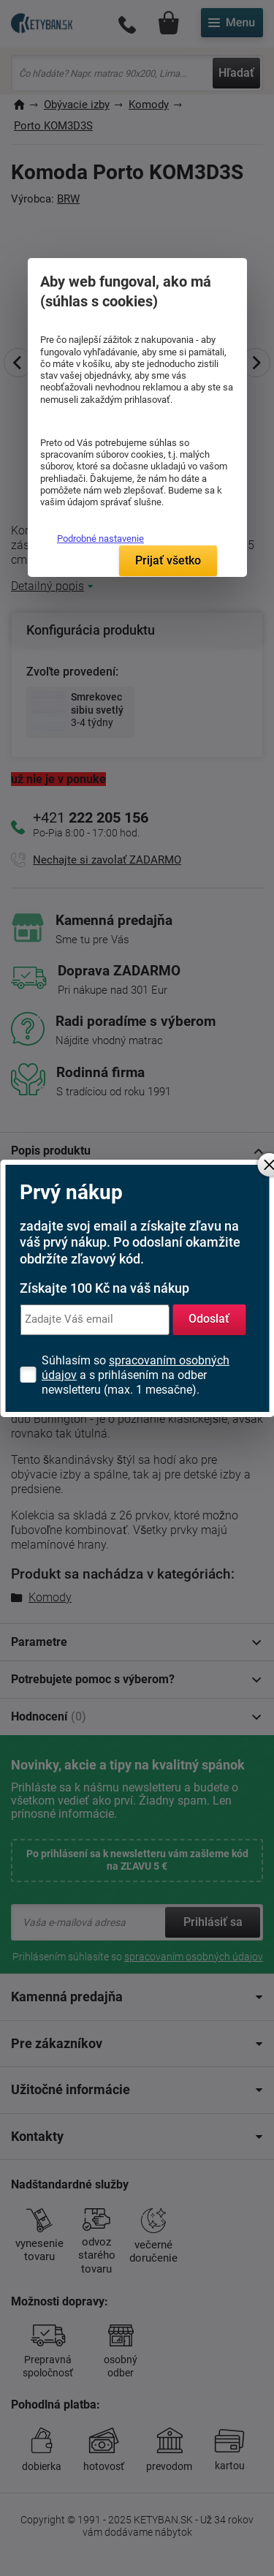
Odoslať (209, 1319)
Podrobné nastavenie (100, 538)
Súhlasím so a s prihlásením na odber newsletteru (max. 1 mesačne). (135, 1375)
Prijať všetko (168, 560)
